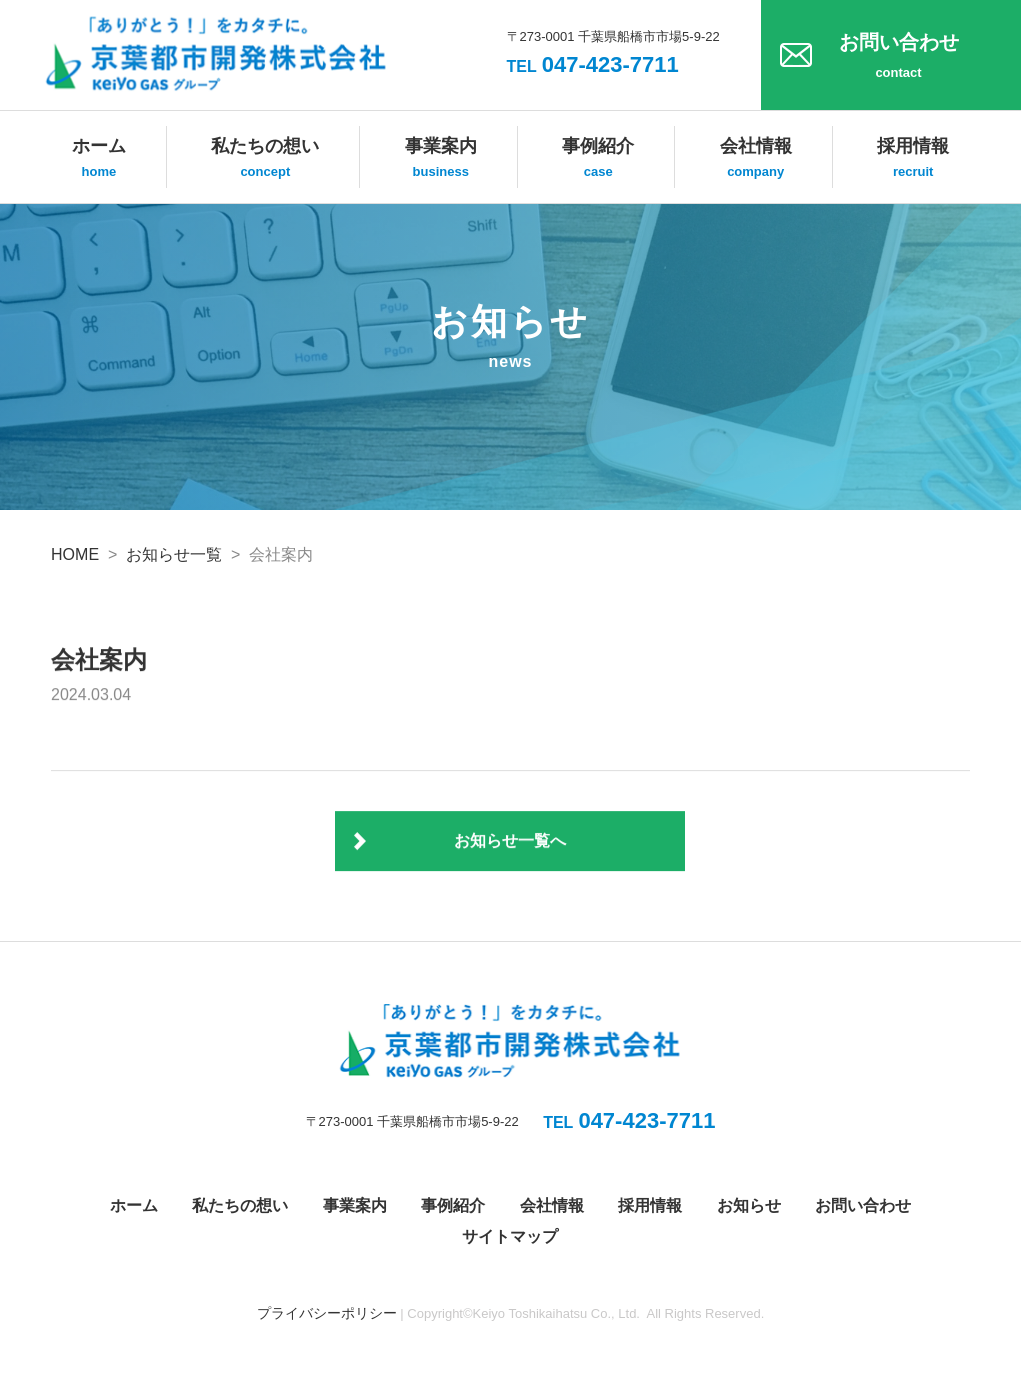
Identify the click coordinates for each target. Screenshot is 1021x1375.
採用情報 (913, 159)
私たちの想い (265, 159)
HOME (75, 554)
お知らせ (749, 1205)
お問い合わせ (898, 58)
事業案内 (441, 159)
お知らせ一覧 (174, 554)
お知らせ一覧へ (510, 841)
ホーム (99, 159)
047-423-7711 (593, 64)
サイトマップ (510, 1236)
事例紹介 (598, 159)
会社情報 (756, 159)
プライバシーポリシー (327, 1313)
